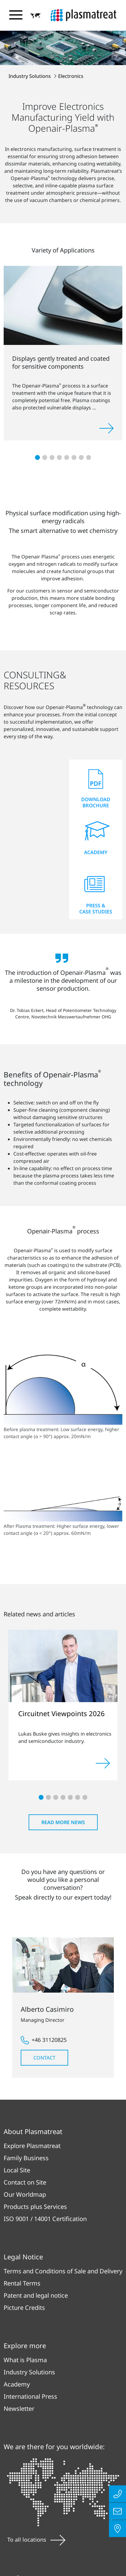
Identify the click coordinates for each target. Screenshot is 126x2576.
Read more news (63, 1822)
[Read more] (103, 1763)
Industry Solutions (30, 76)
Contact (44, 2057)
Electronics (70, 76)
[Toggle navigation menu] (16, 15)
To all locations (36, 2539)
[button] (36, 15)
